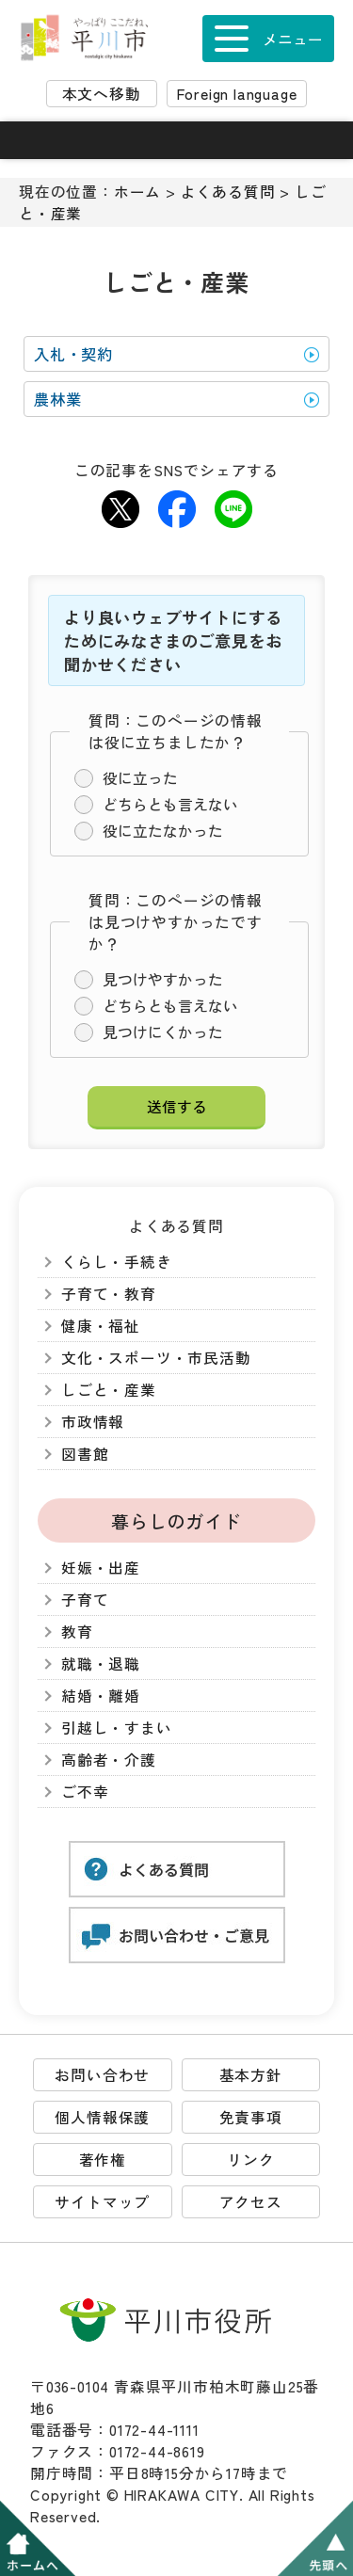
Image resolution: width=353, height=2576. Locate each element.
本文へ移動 (101, 93)
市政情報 (92, 1421)
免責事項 (250, 2117)
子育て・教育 (108, 1293)
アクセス (250, 2202)
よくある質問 (228, 191)
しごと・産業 (108, 1389)
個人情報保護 (102, 2117)
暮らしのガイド (176, 1520)
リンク (250, 2159)
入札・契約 (73, 354)
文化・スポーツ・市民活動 (156, 1357)
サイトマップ (102, 2202)
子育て (84, 1599)
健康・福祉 (100, 1325)
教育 (77, 1631)
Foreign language (237, 93)
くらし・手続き (116, 1261)
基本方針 (250, 2075)
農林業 (57, 399)
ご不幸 (84, 1791)
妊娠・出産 (100, 1567)
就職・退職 (100, 1663)
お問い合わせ (102, 2075)
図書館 (84, 1453)
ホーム (137, 191)
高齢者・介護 (108, 1759)
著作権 (102, 2159)
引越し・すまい (116, 1727)
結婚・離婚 (100, 1695)
